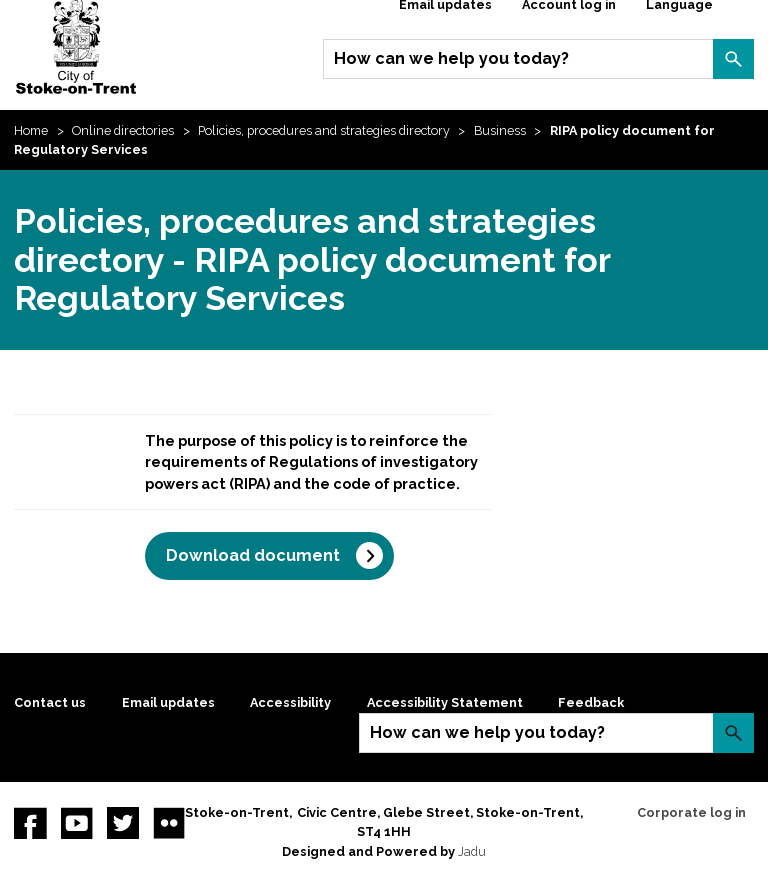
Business (500, 130)
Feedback (591, 702)
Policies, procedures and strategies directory (324, 130)
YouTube (77, 823)
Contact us (50, 702)
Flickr (169, 823)
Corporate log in (691, 812)
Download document (253, 555)
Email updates (168, 702)
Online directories (123, 130)
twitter (123, 823)
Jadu (472, 851)
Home (31, 130)
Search (733, 59)
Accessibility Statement (445, 702)
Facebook (30, 823)
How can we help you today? (451, 58)
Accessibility (290, 702)
